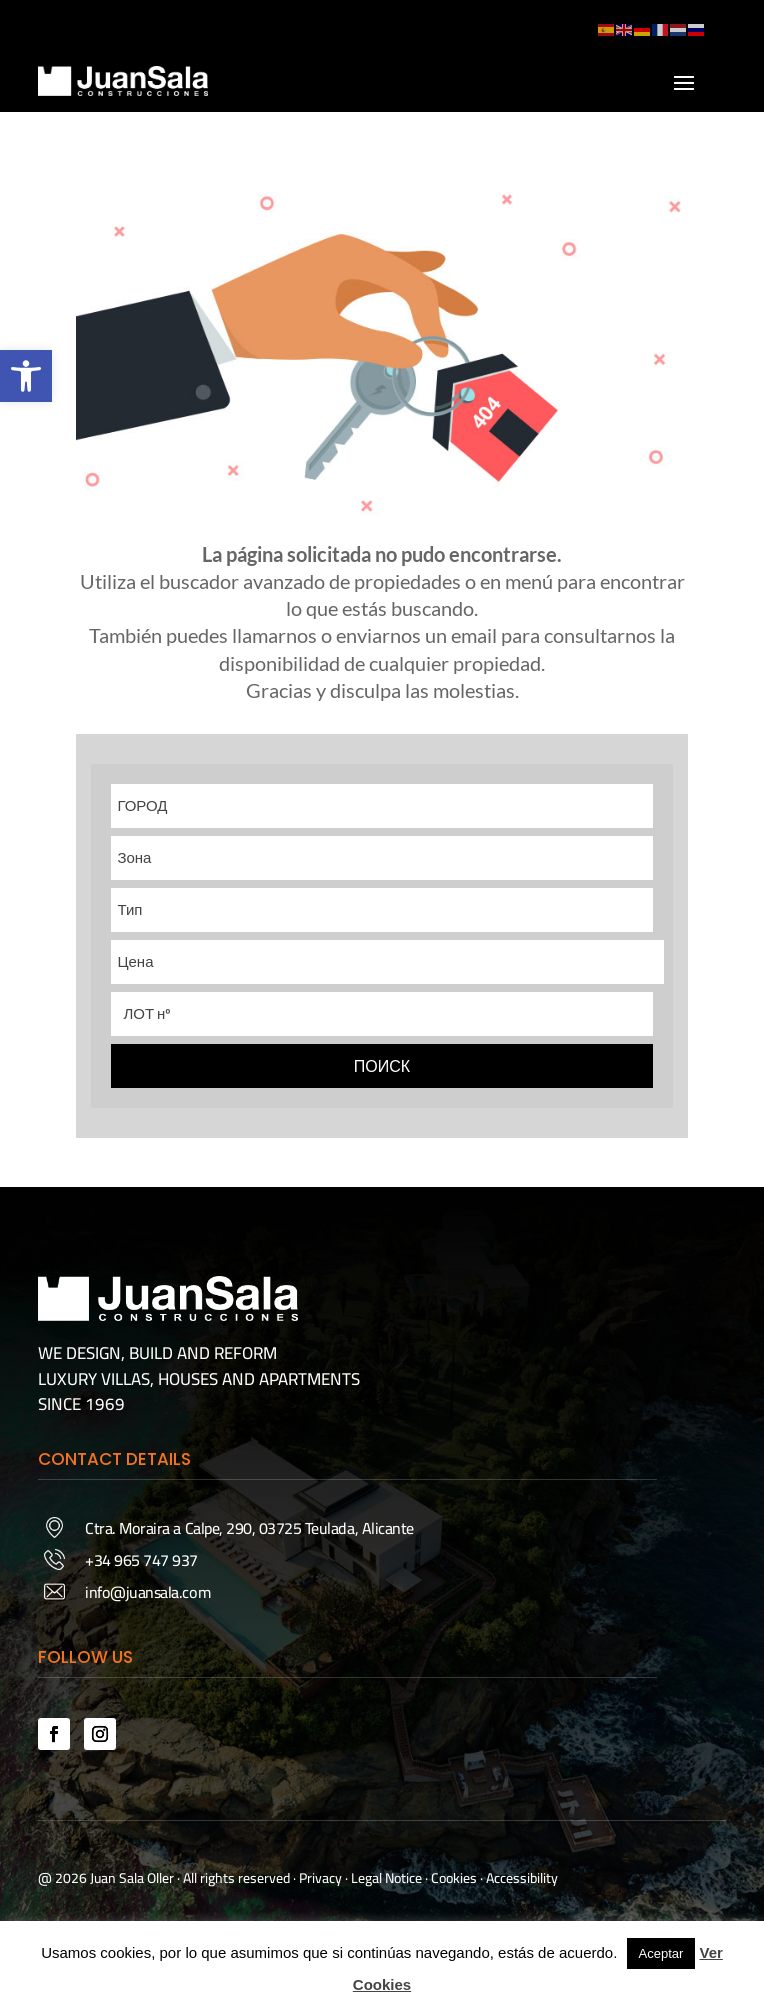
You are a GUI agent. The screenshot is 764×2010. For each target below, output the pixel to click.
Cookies (454, 1878)
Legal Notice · (388, 1878)
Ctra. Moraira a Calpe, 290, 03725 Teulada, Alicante (249, 1528)
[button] (26, 376)
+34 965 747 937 (141, 1560)
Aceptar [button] (661, 1953)
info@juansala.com (147, 1592)
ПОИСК (382, 1066)
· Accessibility (519, 1878)
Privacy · (323, 1878)
